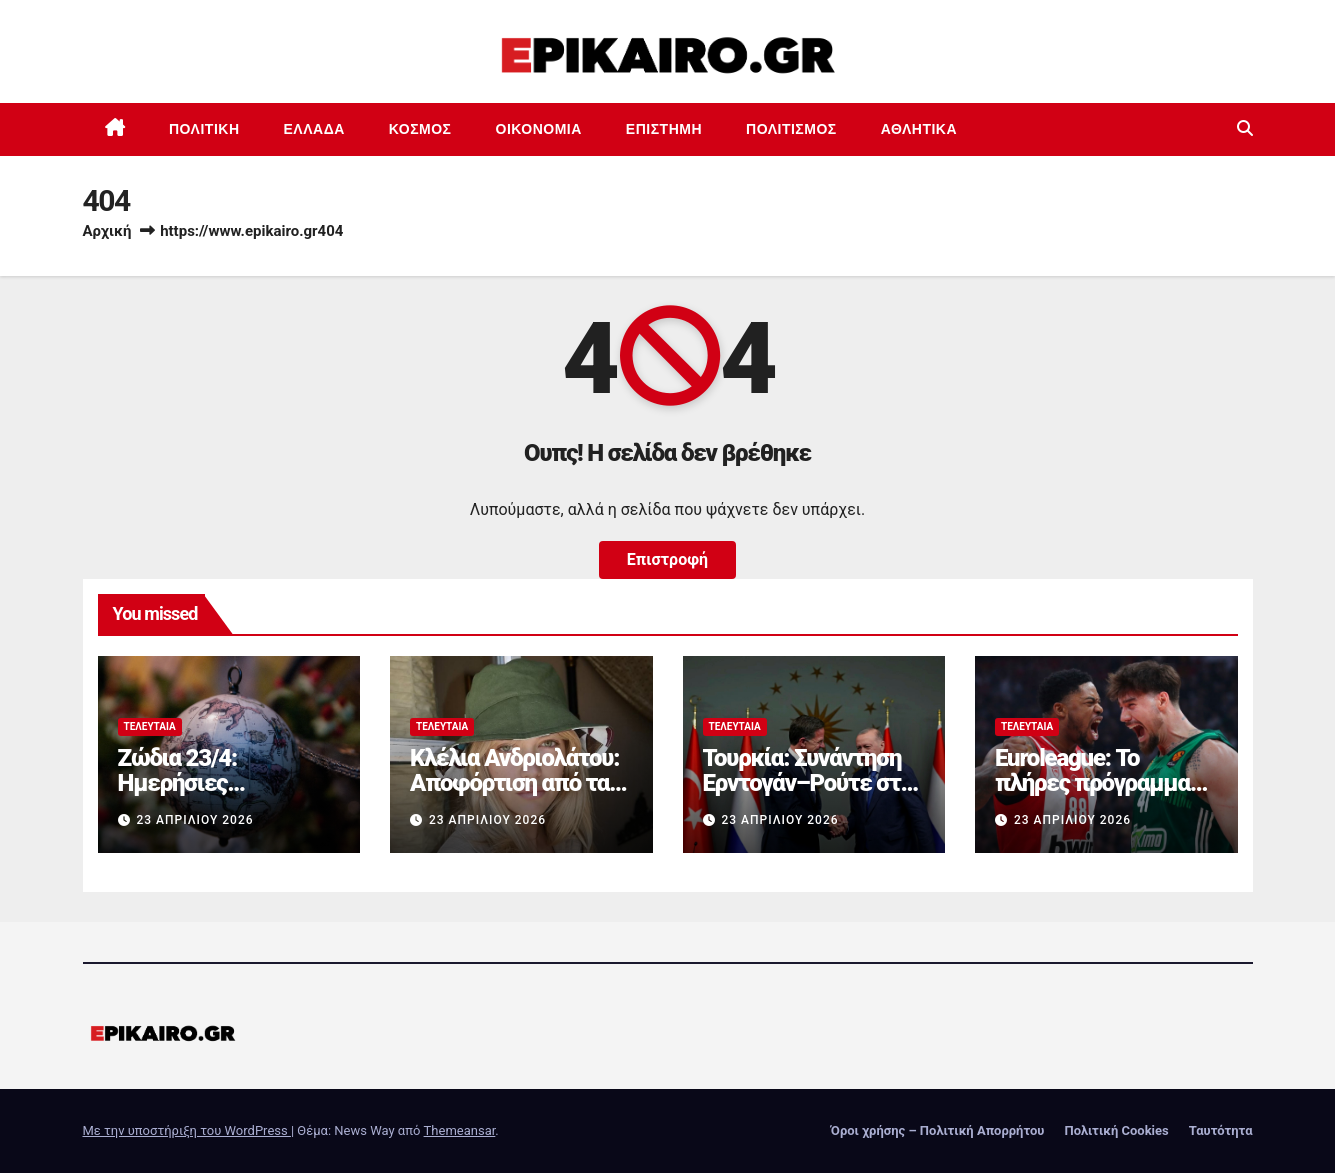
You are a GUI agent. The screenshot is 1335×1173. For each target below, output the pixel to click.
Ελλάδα (314, 129)
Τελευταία (150, 726)
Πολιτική (204, 129)
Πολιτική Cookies (1116, 1130)
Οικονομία (539, 129)
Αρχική (107, 231)
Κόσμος (420, 129)
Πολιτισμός (791, 129)
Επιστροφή (667, 559)
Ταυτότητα (1221, 1130)
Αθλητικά (919, 129)
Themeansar (460, 1130)
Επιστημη (664, 129)
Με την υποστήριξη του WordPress (187, 1130)
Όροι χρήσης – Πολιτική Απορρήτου (938, 1130)
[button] (1245, 128)
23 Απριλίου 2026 (194, 820)
